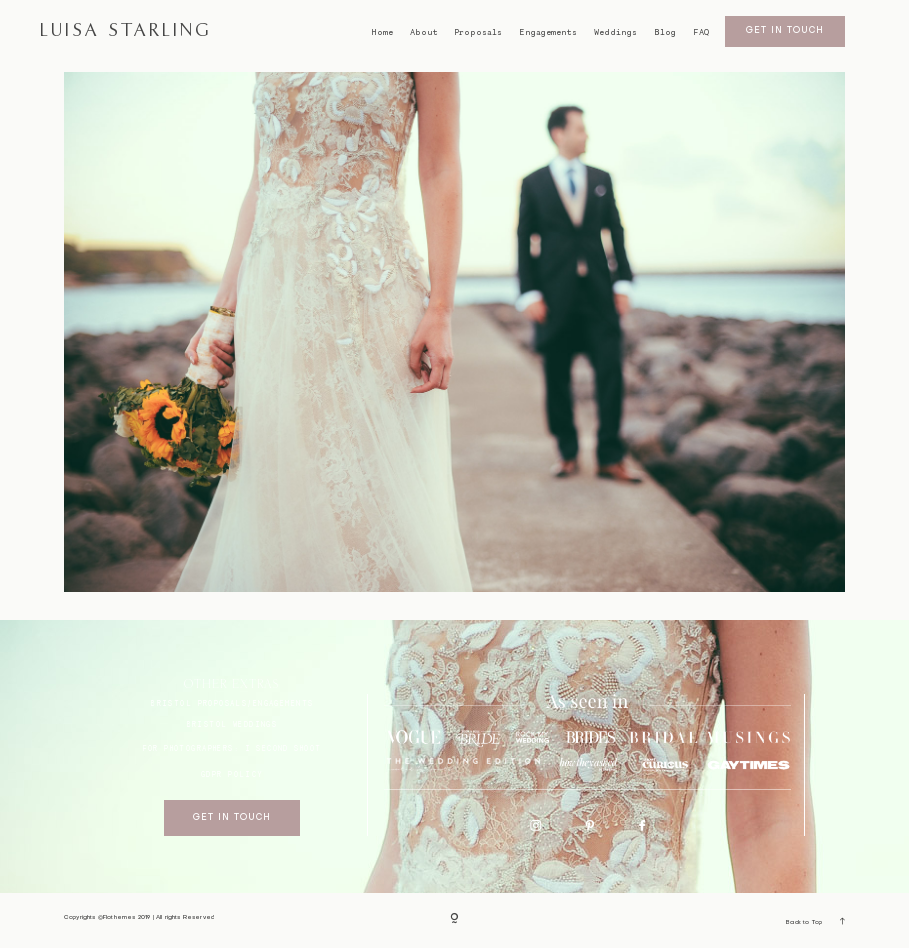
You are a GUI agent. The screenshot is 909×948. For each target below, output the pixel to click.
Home (382, 32)
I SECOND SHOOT (283, 748)
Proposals (478, 32)
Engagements (548, 32)
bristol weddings (232, 724)
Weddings (615, 32)
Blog (665, 32)
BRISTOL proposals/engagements (232, 703)
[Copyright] (454, 920)
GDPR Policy (232, 774)
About (424, 32)
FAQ (701, 32)
